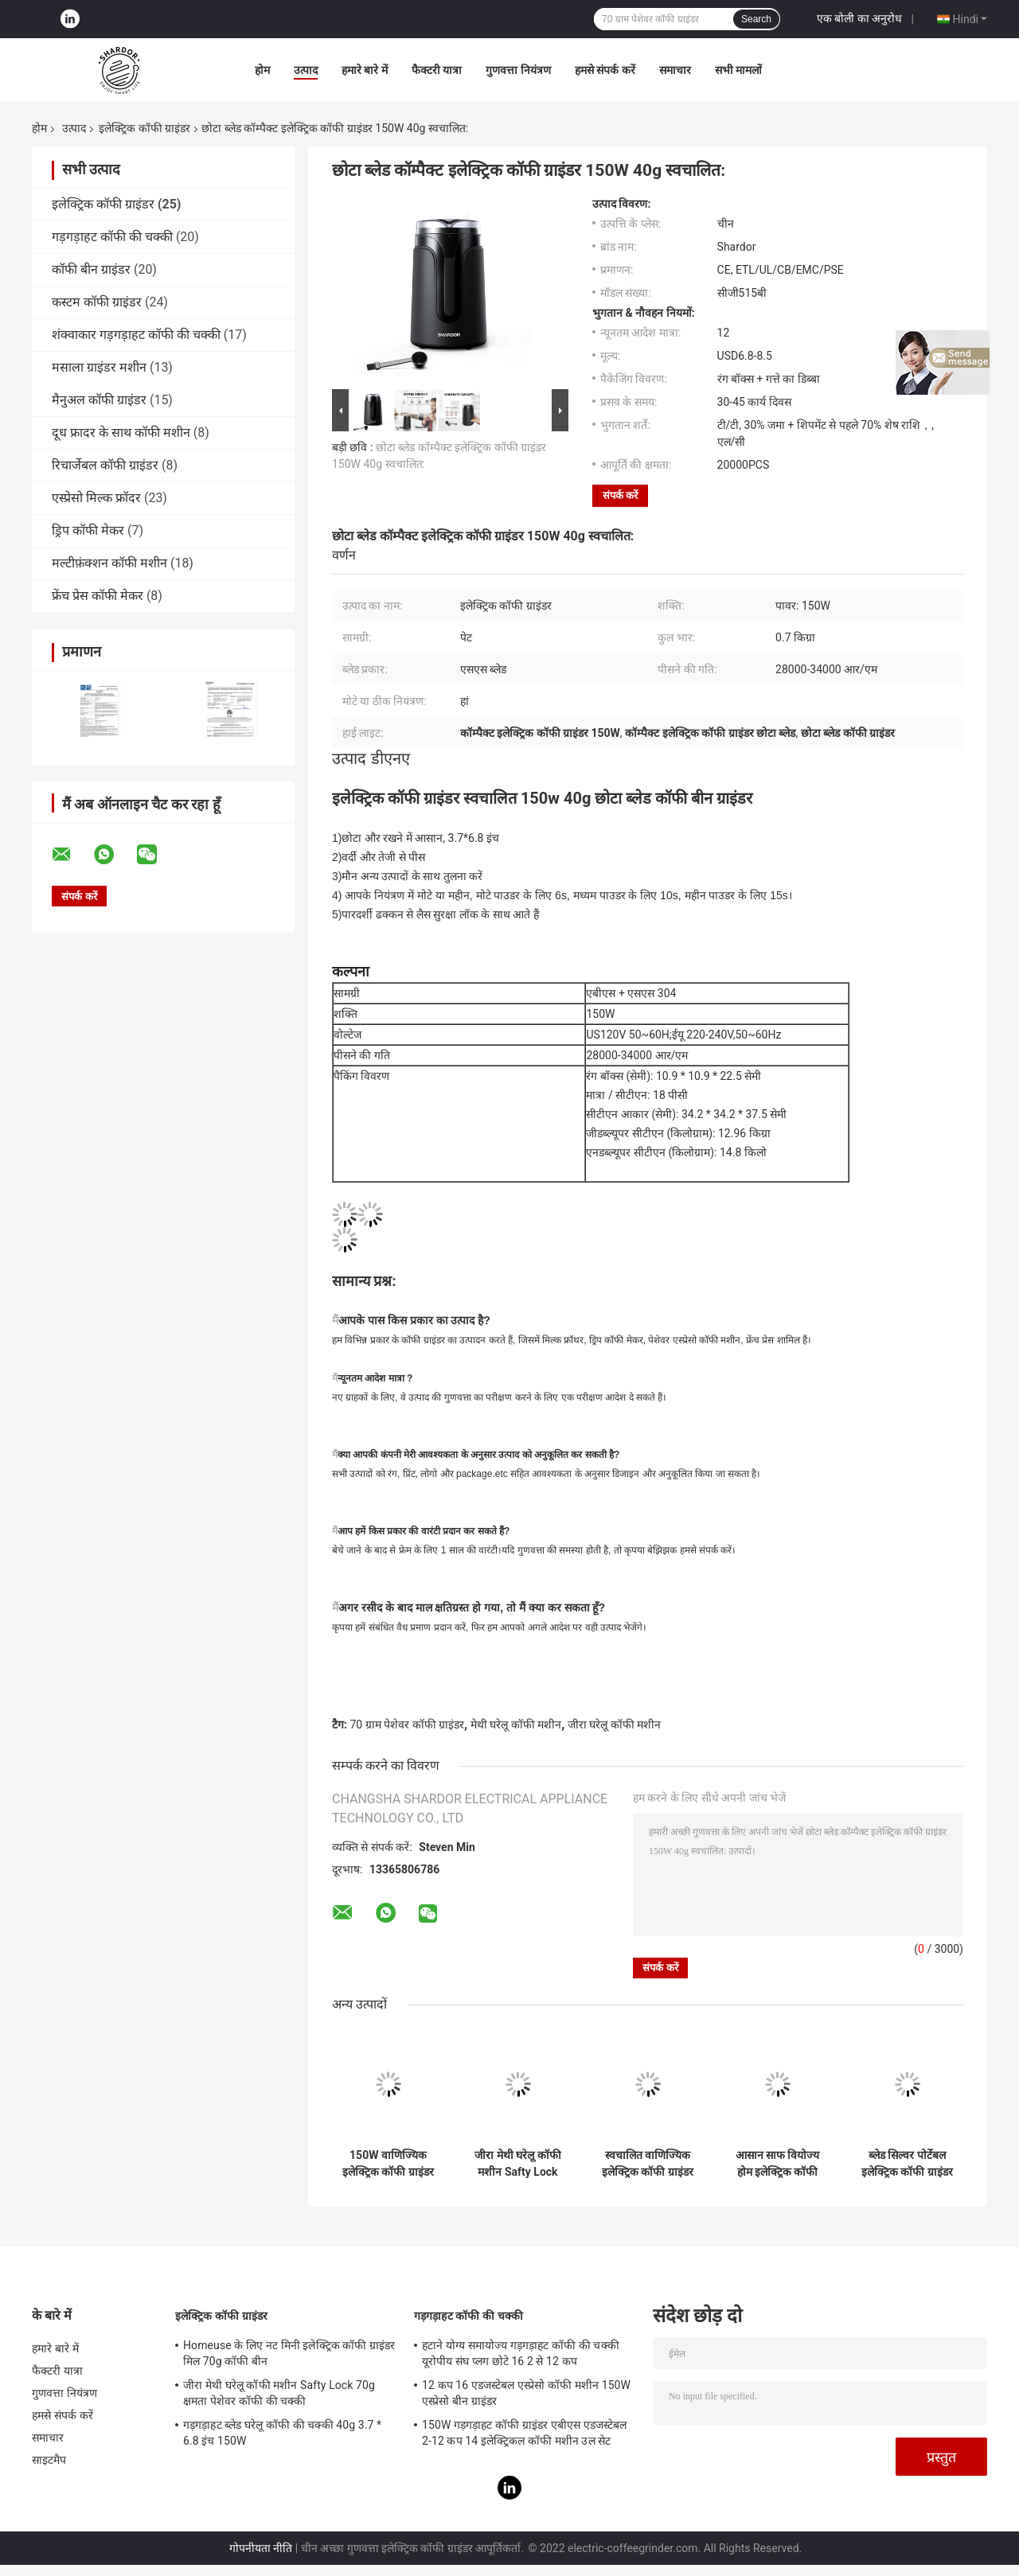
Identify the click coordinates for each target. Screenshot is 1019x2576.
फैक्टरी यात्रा (437, 70)
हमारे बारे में (365, 70)
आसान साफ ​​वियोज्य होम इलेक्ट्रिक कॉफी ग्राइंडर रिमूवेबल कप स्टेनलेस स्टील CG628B (778, 2164)
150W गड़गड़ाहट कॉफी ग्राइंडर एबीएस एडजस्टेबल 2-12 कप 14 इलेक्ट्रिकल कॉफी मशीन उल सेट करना (524, 2435)
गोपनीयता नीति (260, 2548)
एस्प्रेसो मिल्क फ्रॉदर (96, 497)
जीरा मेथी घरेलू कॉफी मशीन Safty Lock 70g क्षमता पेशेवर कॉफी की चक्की (517, 2164)
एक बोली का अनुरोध (859, 18)
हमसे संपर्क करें (605, 70)
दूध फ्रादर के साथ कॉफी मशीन (121, 432)
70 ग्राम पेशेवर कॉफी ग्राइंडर (406, 1724)
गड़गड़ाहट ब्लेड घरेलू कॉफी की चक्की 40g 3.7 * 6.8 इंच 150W (282, 2432)
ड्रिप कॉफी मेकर (88, 530)
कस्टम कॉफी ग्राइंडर (97, 302)
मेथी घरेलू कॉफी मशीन (515, 1724)
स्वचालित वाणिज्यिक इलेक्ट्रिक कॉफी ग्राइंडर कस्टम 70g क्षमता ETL (648, 2164)
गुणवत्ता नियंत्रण (518, 70)
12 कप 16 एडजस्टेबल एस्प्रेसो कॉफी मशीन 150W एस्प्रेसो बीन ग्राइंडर (526, 2393)
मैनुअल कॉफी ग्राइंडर (99, 399)
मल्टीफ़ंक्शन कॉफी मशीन (109, 563)
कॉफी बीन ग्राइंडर (91, 269)
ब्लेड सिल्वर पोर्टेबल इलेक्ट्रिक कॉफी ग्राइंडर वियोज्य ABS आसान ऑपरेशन (907, 2164)
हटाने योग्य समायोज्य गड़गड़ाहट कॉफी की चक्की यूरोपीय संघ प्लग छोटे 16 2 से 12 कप (520, 2353)
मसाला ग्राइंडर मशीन (99, 367)
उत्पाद (306, 70)
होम (262, 70)
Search (756, 19)
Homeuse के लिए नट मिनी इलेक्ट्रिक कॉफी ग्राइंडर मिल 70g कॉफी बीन (289, 2353)
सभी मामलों (738, 70)
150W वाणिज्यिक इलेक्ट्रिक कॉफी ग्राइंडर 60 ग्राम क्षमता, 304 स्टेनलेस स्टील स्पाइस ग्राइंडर (388, 2164)
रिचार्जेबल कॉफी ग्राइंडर (105, 465)
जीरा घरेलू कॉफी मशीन (614, 1724)
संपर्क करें (620, 495)
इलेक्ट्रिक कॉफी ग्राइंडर (144, 128)
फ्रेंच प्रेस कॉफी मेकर (97, 595)
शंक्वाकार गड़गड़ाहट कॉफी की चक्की (136, 334)
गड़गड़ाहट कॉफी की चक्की (112, 236)
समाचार (675, 70)
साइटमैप (49, 2459)
